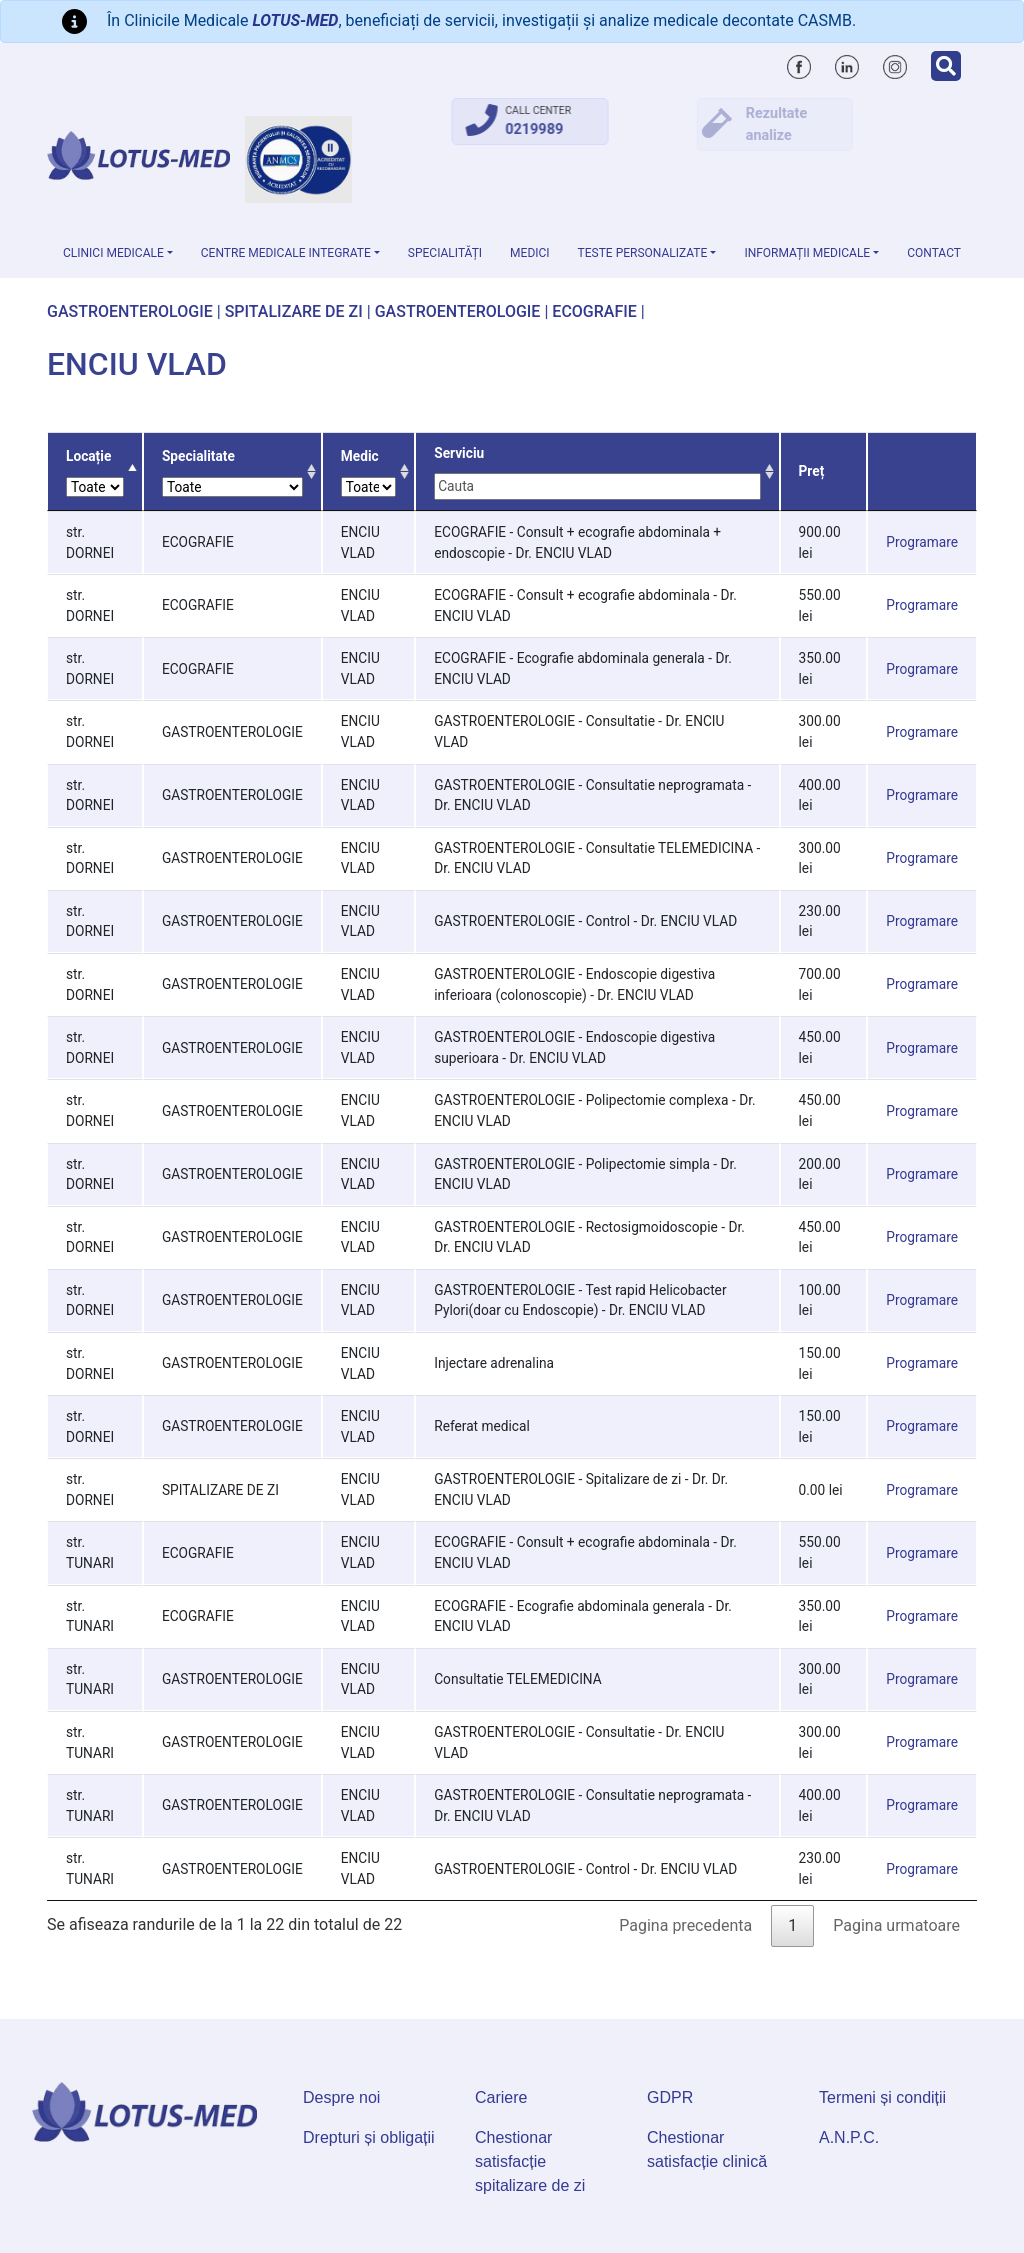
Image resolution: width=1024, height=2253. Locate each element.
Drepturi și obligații (369, 2137)
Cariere (501, 2097)
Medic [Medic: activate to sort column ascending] (368, 472)
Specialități (445, 253)
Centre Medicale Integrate (286, 253)
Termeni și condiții (882, 2097)
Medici (530, 253)
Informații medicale (807, 253)
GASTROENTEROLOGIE (130, 311)
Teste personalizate (643, 253)
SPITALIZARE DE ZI (294, 311)
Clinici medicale (113, 253)
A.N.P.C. (849, 2137)
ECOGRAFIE (594, 311)
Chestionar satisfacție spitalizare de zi (530, 2161)
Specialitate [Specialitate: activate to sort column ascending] (232, 472)
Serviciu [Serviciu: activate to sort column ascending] (597, 472)
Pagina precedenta (685, 1925)
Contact (934, 253)
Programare (922, 542)
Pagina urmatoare (896, 1925)
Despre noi (341, 2097)
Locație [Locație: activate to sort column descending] (95, 472)
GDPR (670, 2097)
